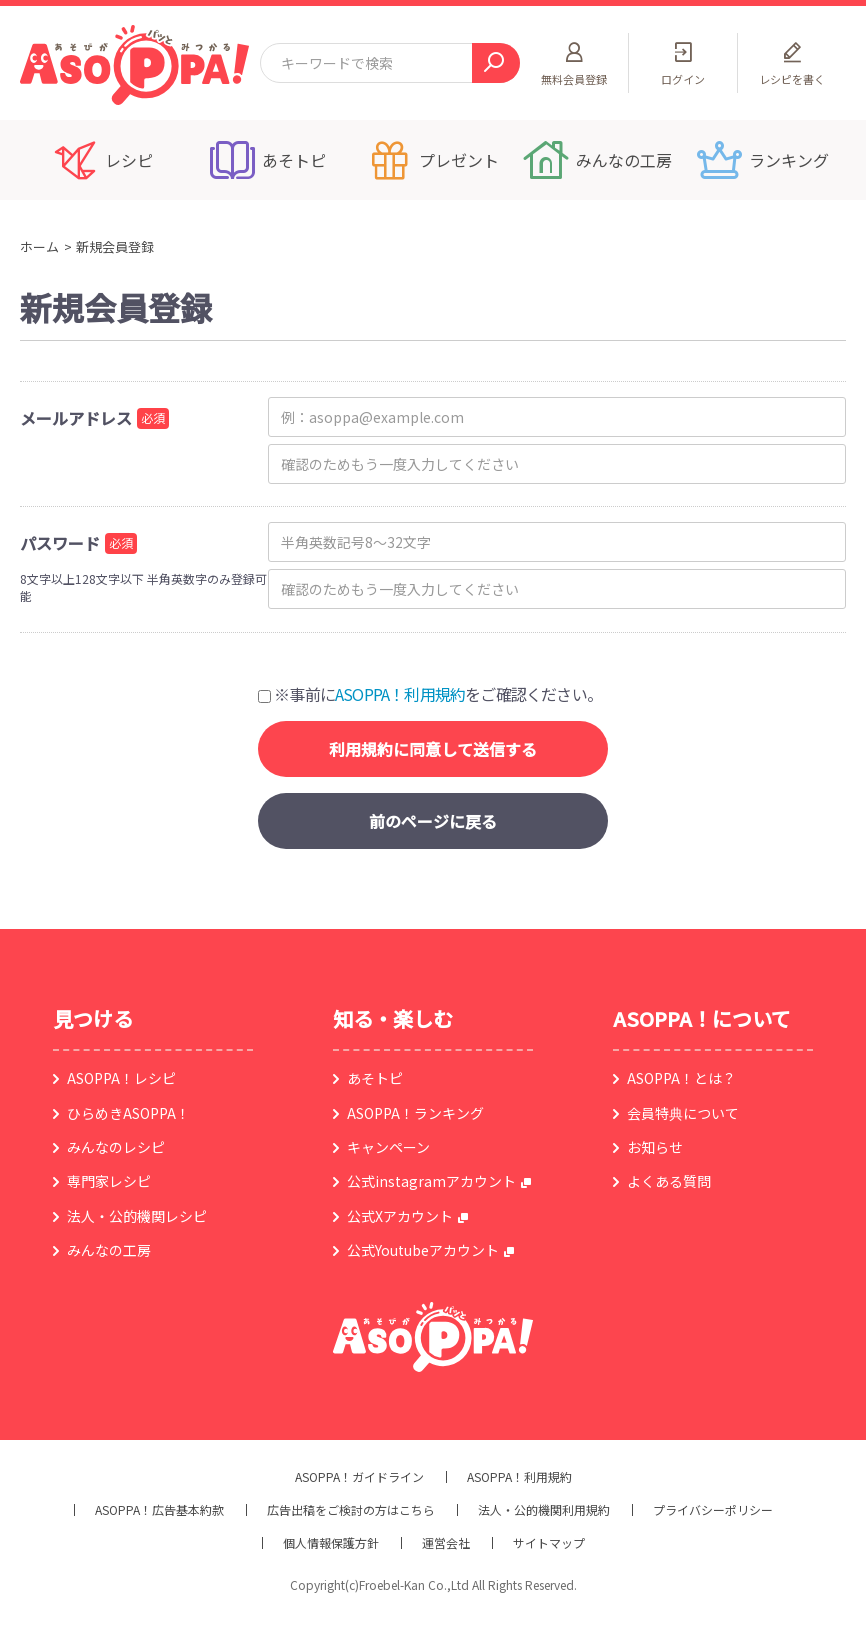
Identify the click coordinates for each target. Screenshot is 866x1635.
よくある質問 (669, 1181)
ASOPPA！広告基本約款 (159, 1510)
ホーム (39, 246)
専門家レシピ (109, 1181)
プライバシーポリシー (713, 1510)
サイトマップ (549, 1543)
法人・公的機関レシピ (137, 1216)
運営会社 (446, 1543)
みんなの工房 (109, 1250)
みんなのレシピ (116, 1147)
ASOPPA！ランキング (415, 1113)
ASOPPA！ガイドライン (359, 1477)
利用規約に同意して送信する (433, 749)
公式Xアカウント (400, 1216)
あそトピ (375, 1078)
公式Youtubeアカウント (423, 1250)
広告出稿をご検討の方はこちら (351, 1510)
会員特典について (683, 1113)
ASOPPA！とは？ (681, 1078)
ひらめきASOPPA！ (128, 1113)
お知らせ (655, 1147)
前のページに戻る (433, 821)
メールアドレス (76, 418)
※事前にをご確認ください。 (430, 694)
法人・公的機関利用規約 (544, 1510)
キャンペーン (388, 1147)
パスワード (60, 543)
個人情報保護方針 (331, 1543)
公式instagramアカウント (431, 1181)
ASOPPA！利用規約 (400, 694)
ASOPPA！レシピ (121, 1078)
